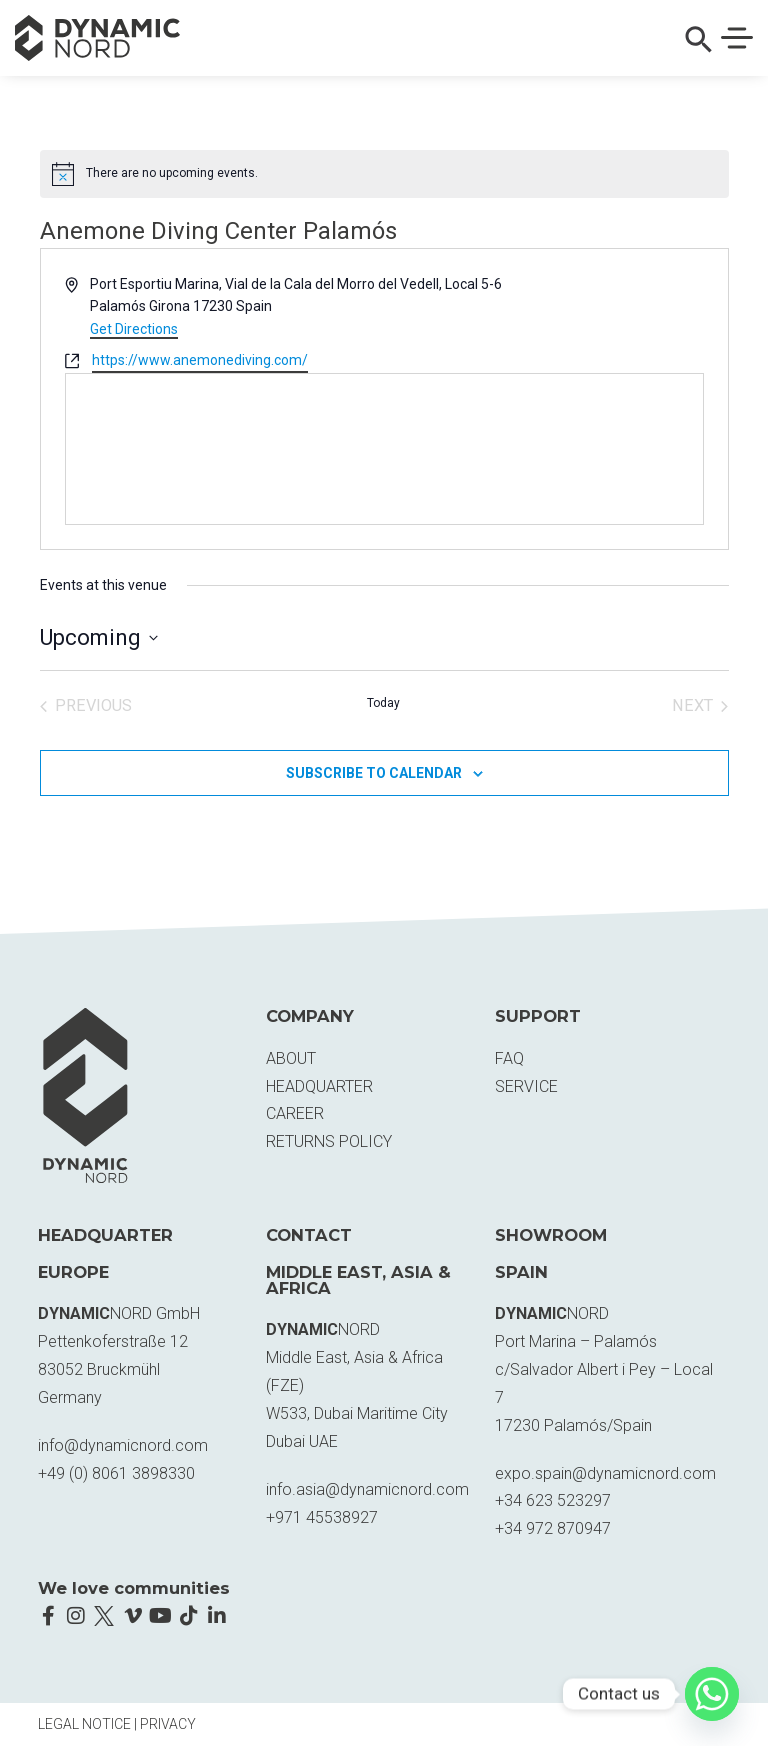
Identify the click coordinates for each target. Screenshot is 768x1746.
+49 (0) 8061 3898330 (116, 1473)
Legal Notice (84, 1724)
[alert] (384, 174)
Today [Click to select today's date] (383, 703)
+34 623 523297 (553, 1500)
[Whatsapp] (712, 1694)
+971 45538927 (322, 1517)
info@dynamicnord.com (123, 1445)
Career (295, 1113)
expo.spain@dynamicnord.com (605, 1473)
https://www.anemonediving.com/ (200, 360)
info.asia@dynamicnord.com (367, 1489)
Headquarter (319, 1086)
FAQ (509, 1058)
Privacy (168, 1724)
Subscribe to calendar (374, 773)
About (291, 1058)
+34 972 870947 (553, 1528)
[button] (699, 48)
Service (526, 1086)
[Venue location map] (384, 449)
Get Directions (134, 329)
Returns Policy (329, 1141)
